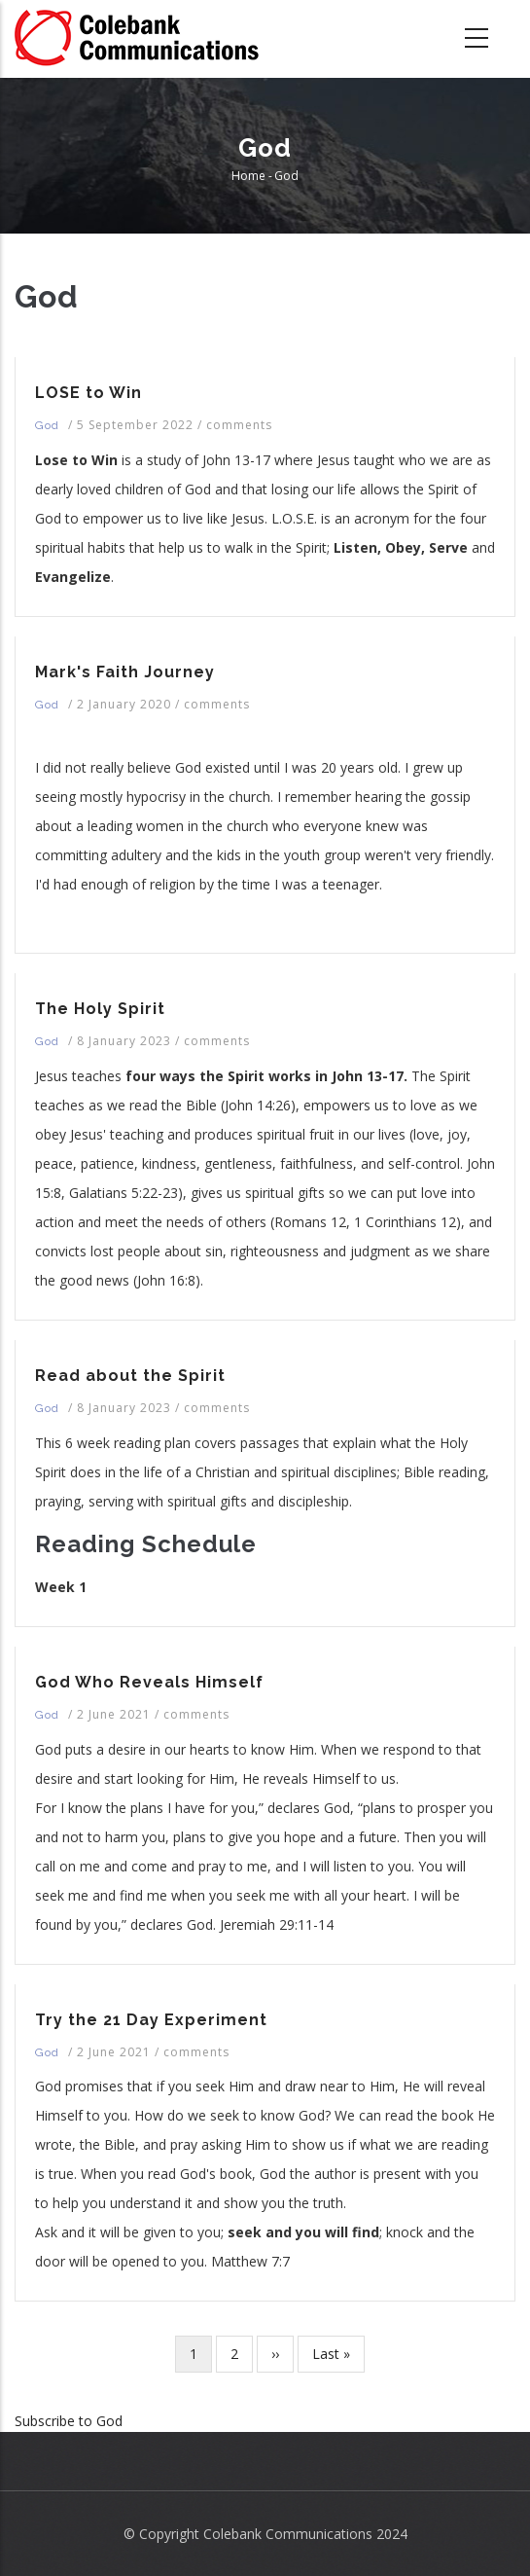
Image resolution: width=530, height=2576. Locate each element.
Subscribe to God (69, 2421)
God (47, 425)
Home (248, 175)
